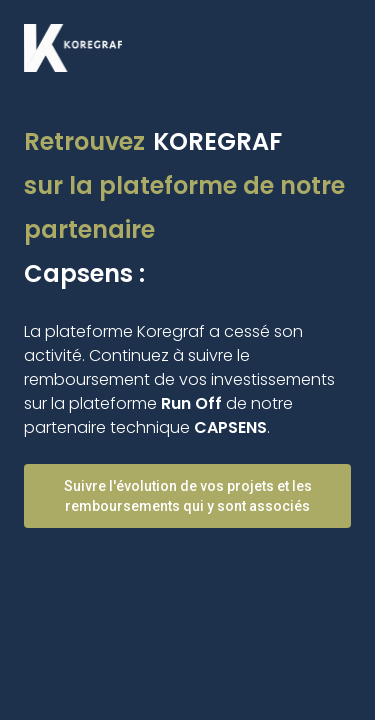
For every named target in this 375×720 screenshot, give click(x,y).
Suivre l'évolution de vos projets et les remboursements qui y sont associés (188, 496)
